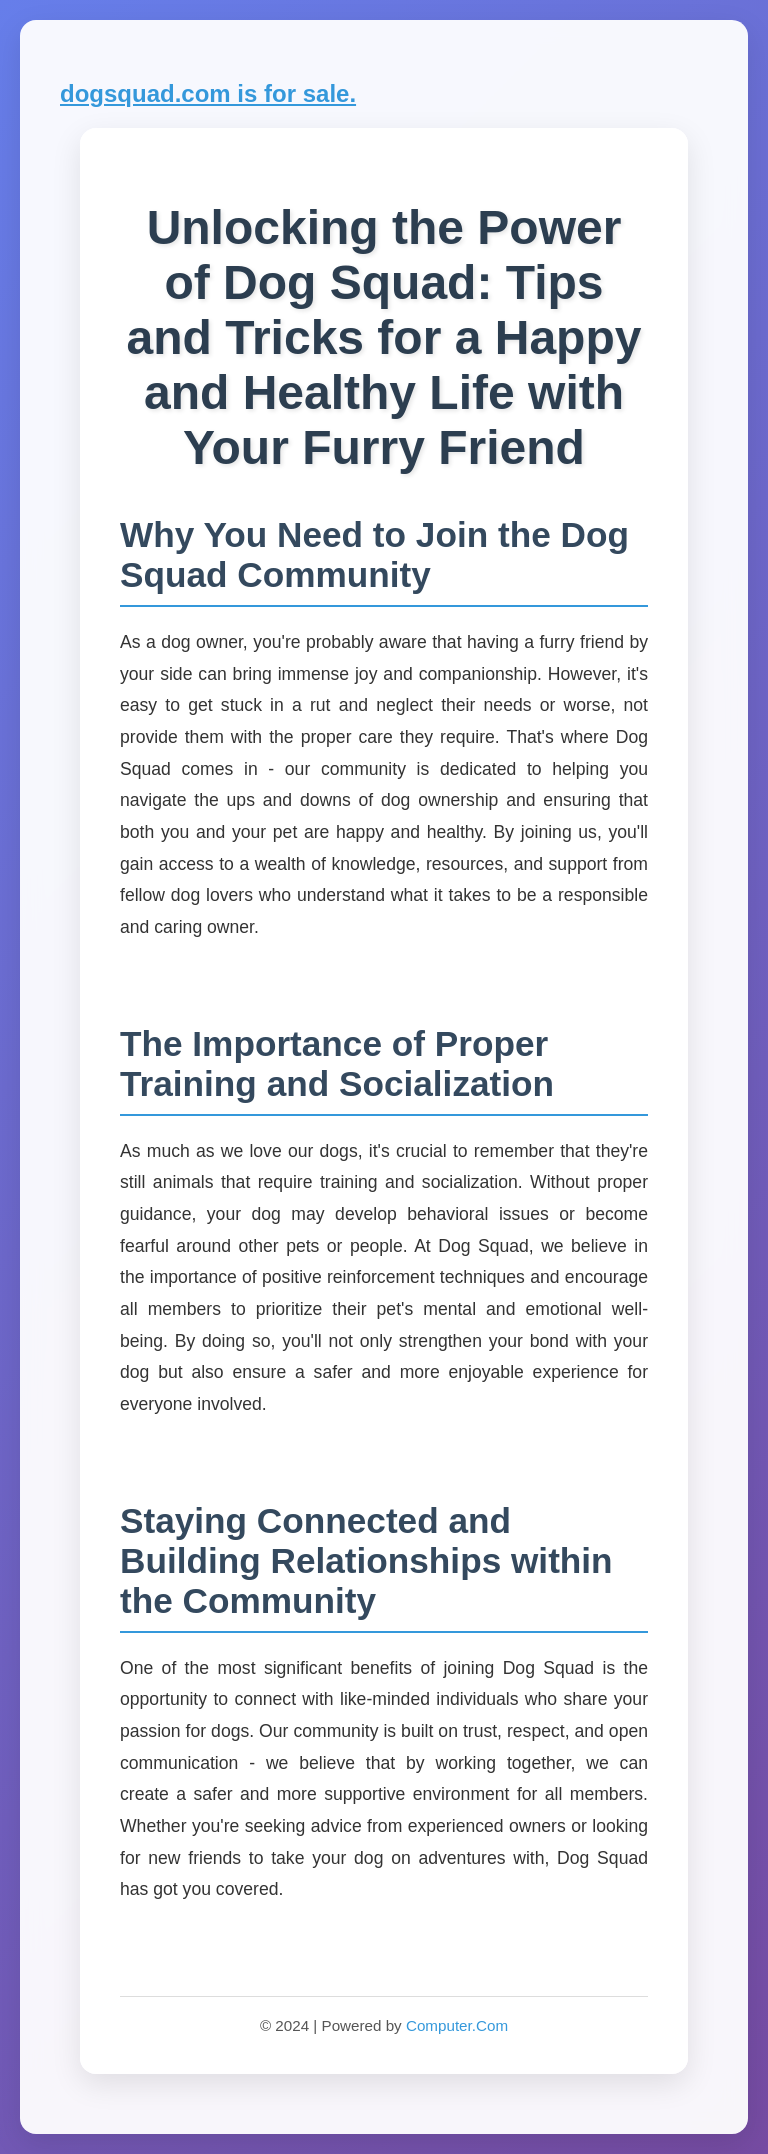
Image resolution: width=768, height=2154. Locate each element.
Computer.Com (457, 2025)
